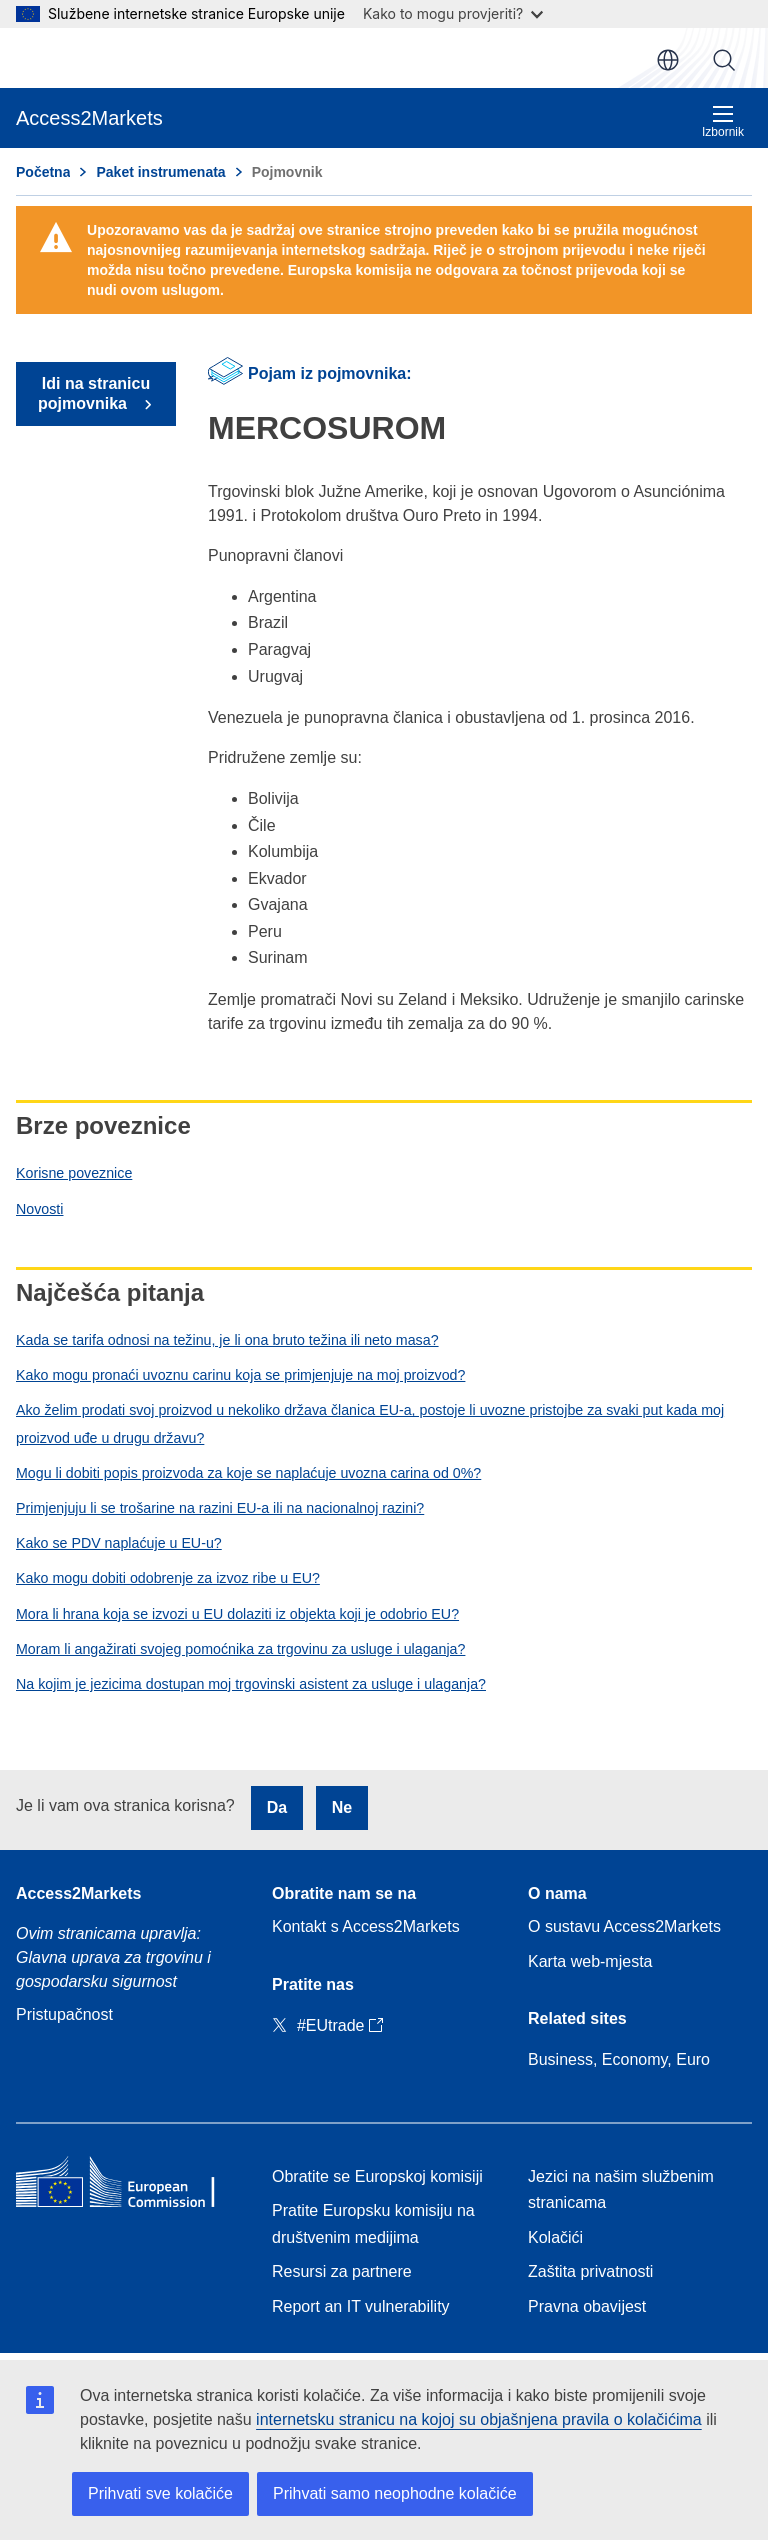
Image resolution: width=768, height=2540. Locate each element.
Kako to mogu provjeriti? (453, 13)
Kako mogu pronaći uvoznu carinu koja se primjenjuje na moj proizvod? (240, 1375)
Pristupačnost (64, 2014)
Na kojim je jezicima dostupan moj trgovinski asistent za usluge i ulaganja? (251, 1684)
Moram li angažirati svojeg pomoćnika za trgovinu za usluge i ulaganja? (240, 1649)
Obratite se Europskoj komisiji (377, 2176)
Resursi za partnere (342, 2271)
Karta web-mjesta (590, 1961)
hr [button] (668, 60)
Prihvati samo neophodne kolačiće (395, 2493)
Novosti (39, 1209)
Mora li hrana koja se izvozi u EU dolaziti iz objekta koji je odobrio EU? (237, 1614)
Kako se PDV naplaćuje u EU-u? (119, 1543)
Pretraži (724, 60)
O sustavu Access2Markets (624, 1926)
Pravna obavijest (587, 2306)
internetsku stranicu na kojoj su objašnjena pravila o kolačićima (479, 2419)
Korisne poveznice (74, 1173)
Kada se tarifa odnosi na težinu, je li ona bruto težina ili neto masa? (227, 1340)
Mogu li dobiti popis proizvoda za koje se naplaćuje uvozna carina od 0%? (248, 1473)
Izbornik (723, 121)
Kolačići (555, 2237)
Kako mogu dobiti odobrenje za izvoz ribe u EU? (168, 1578)
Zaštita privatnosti (590, 2271)
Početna (43, 172)
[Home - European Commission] (128, 2186)
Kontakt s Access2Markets (366, 1926)
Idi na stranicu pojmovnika (94, 393)
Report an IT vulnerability (361, 2306)
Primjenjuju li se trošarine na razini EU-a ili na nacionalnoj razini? (220, 1508)
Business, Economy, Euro (619, 2059)
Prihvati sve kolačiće (160, 2493)
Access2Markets (78, 1893)
